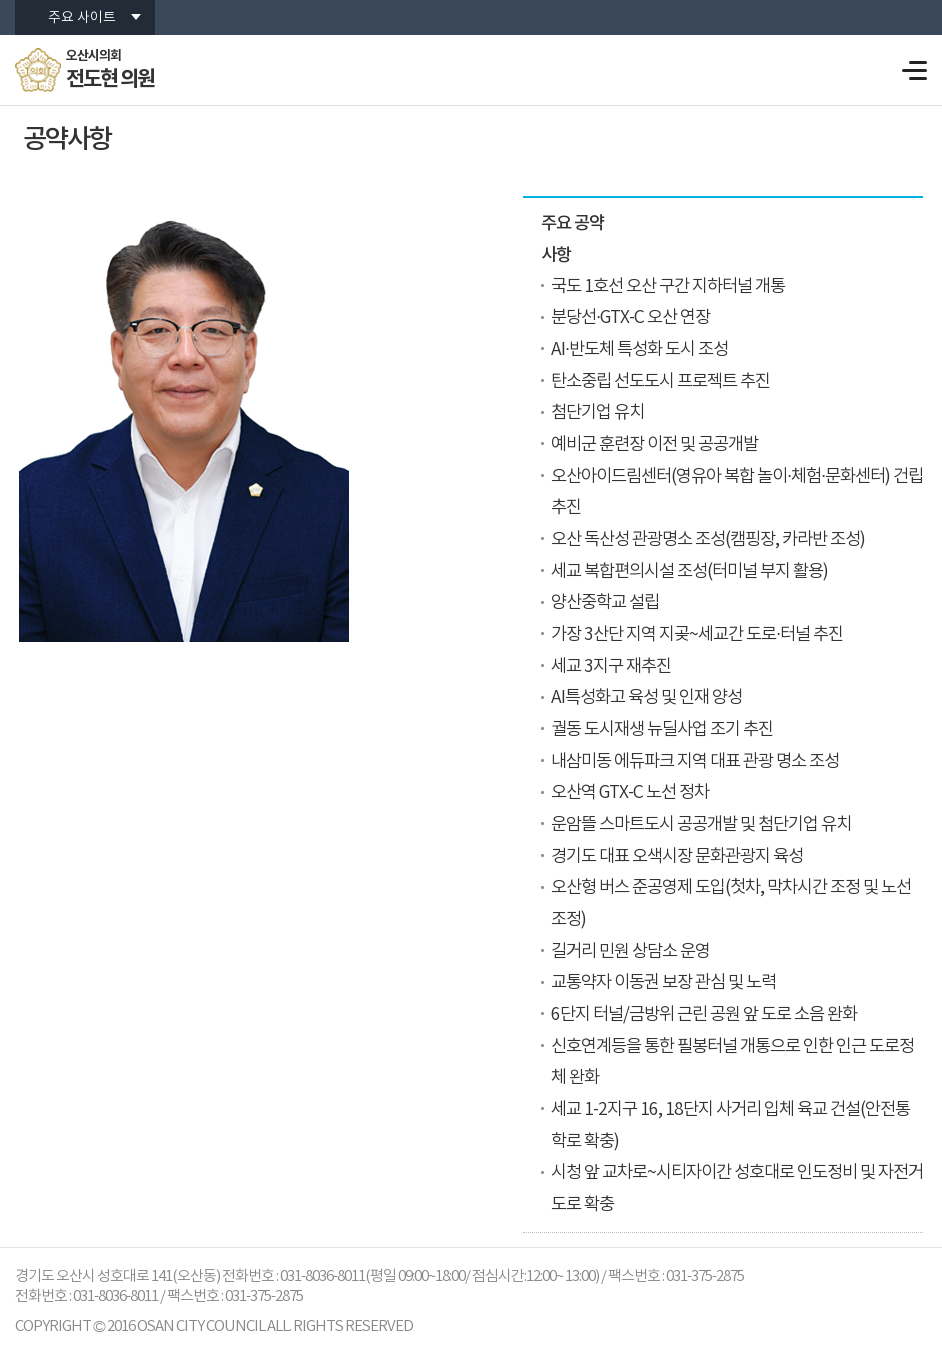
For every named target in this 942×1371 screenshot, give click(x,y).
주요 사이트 (82, 18)
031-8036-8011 (115, 1296)
